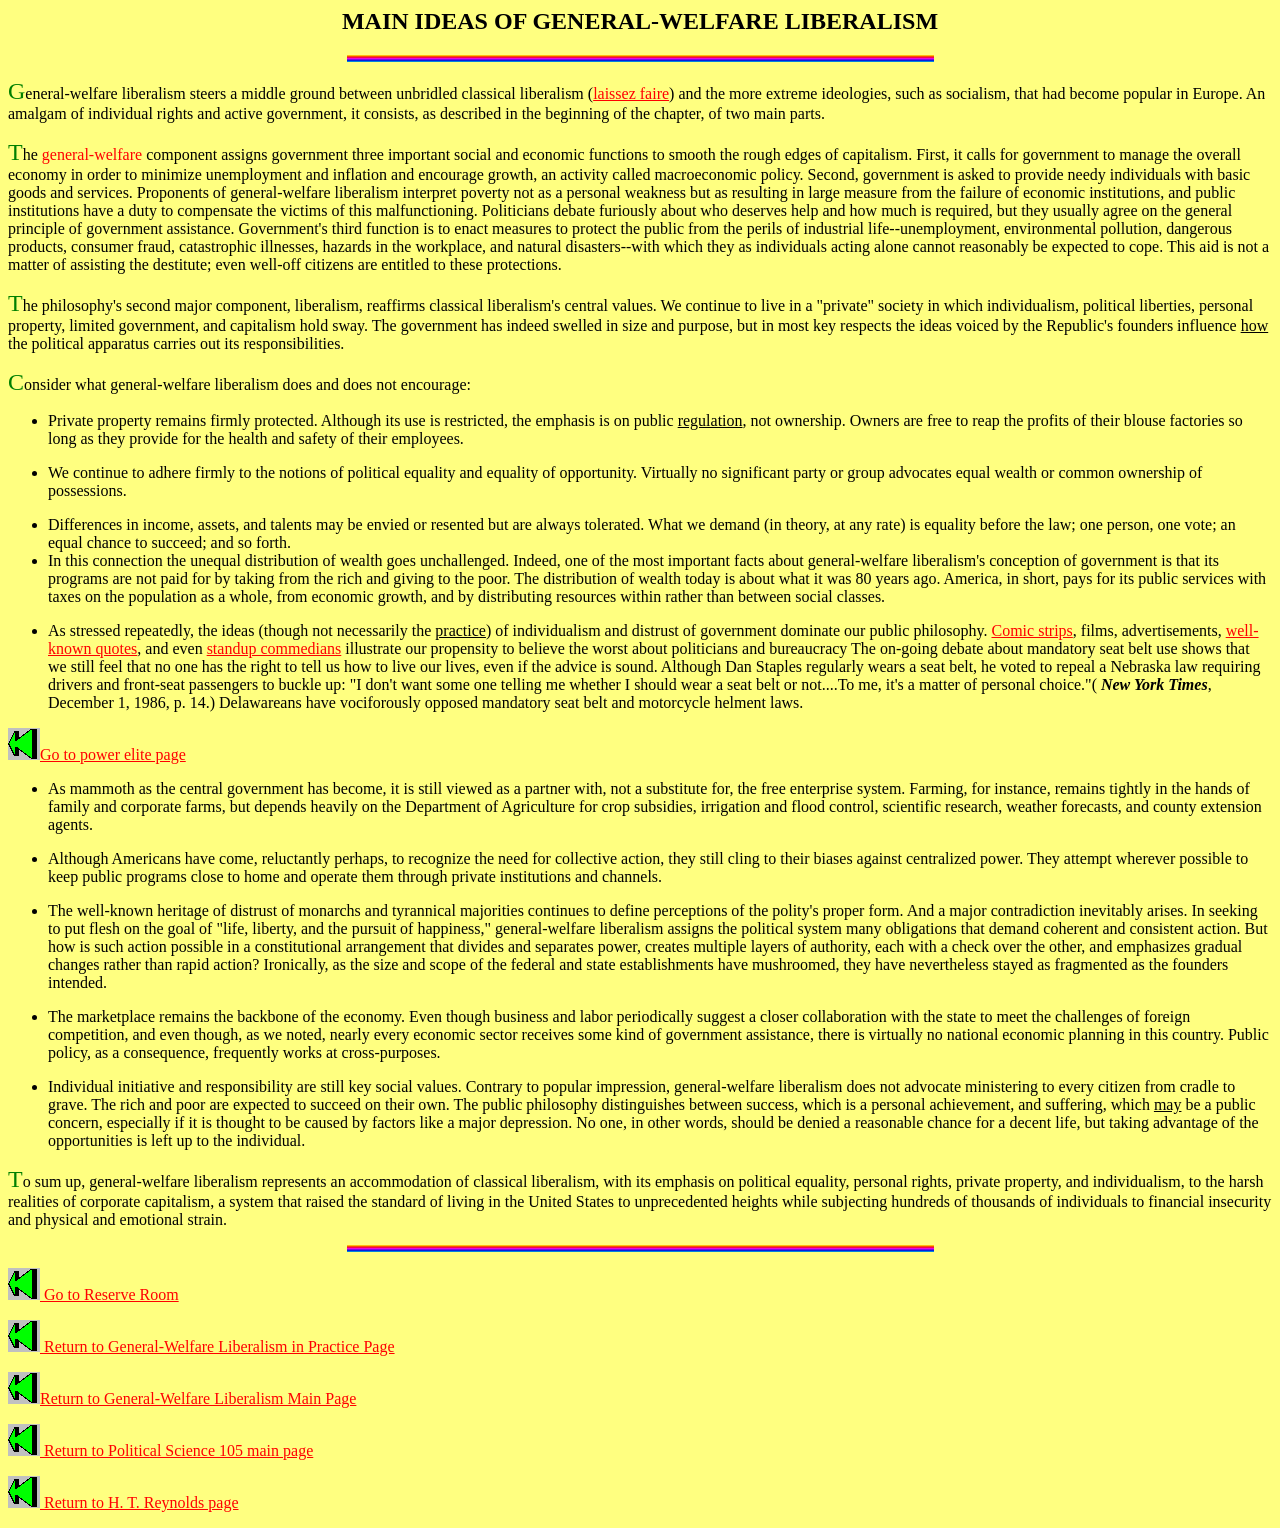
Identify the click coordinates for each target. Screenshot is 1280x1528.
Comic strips (1031, 630)
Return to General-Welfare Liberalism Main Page (182, 1398)
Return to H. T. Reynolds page (123, 1502)
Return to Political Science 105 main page (160, 1450)
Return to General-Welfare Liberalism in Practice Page (201, 1346)
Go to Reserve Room (93, 1294)
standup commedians (274, 648)
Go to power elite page (97, 754)
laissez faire (631, 93)
